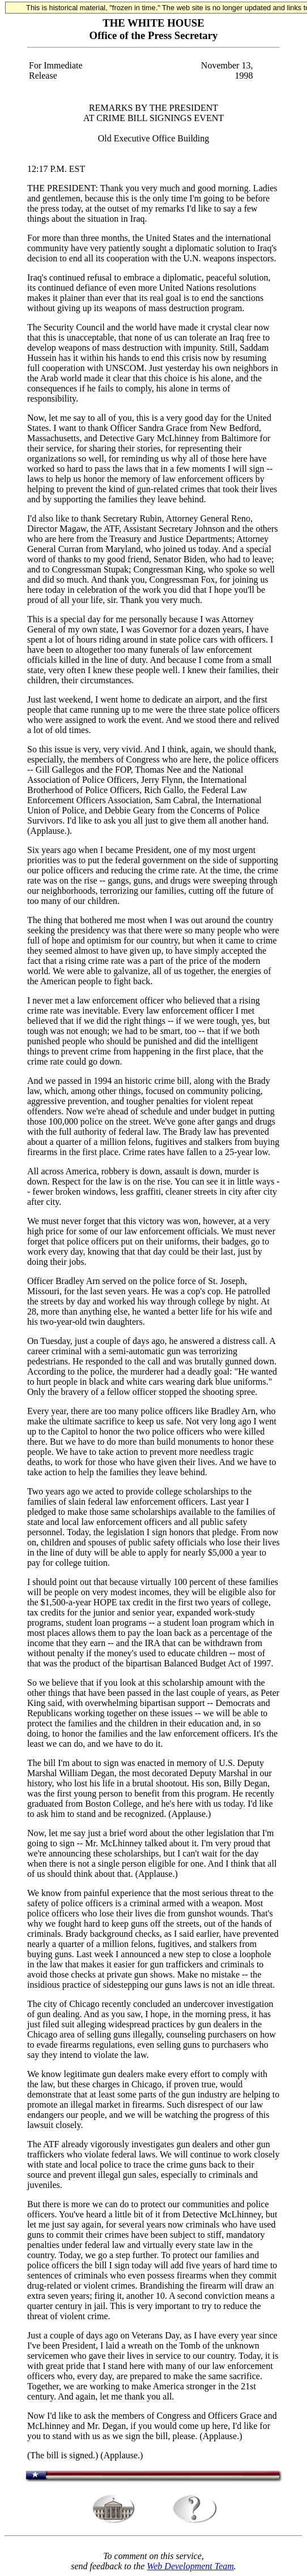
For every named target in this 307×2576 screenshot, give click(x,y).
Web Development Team (190, 2566)
